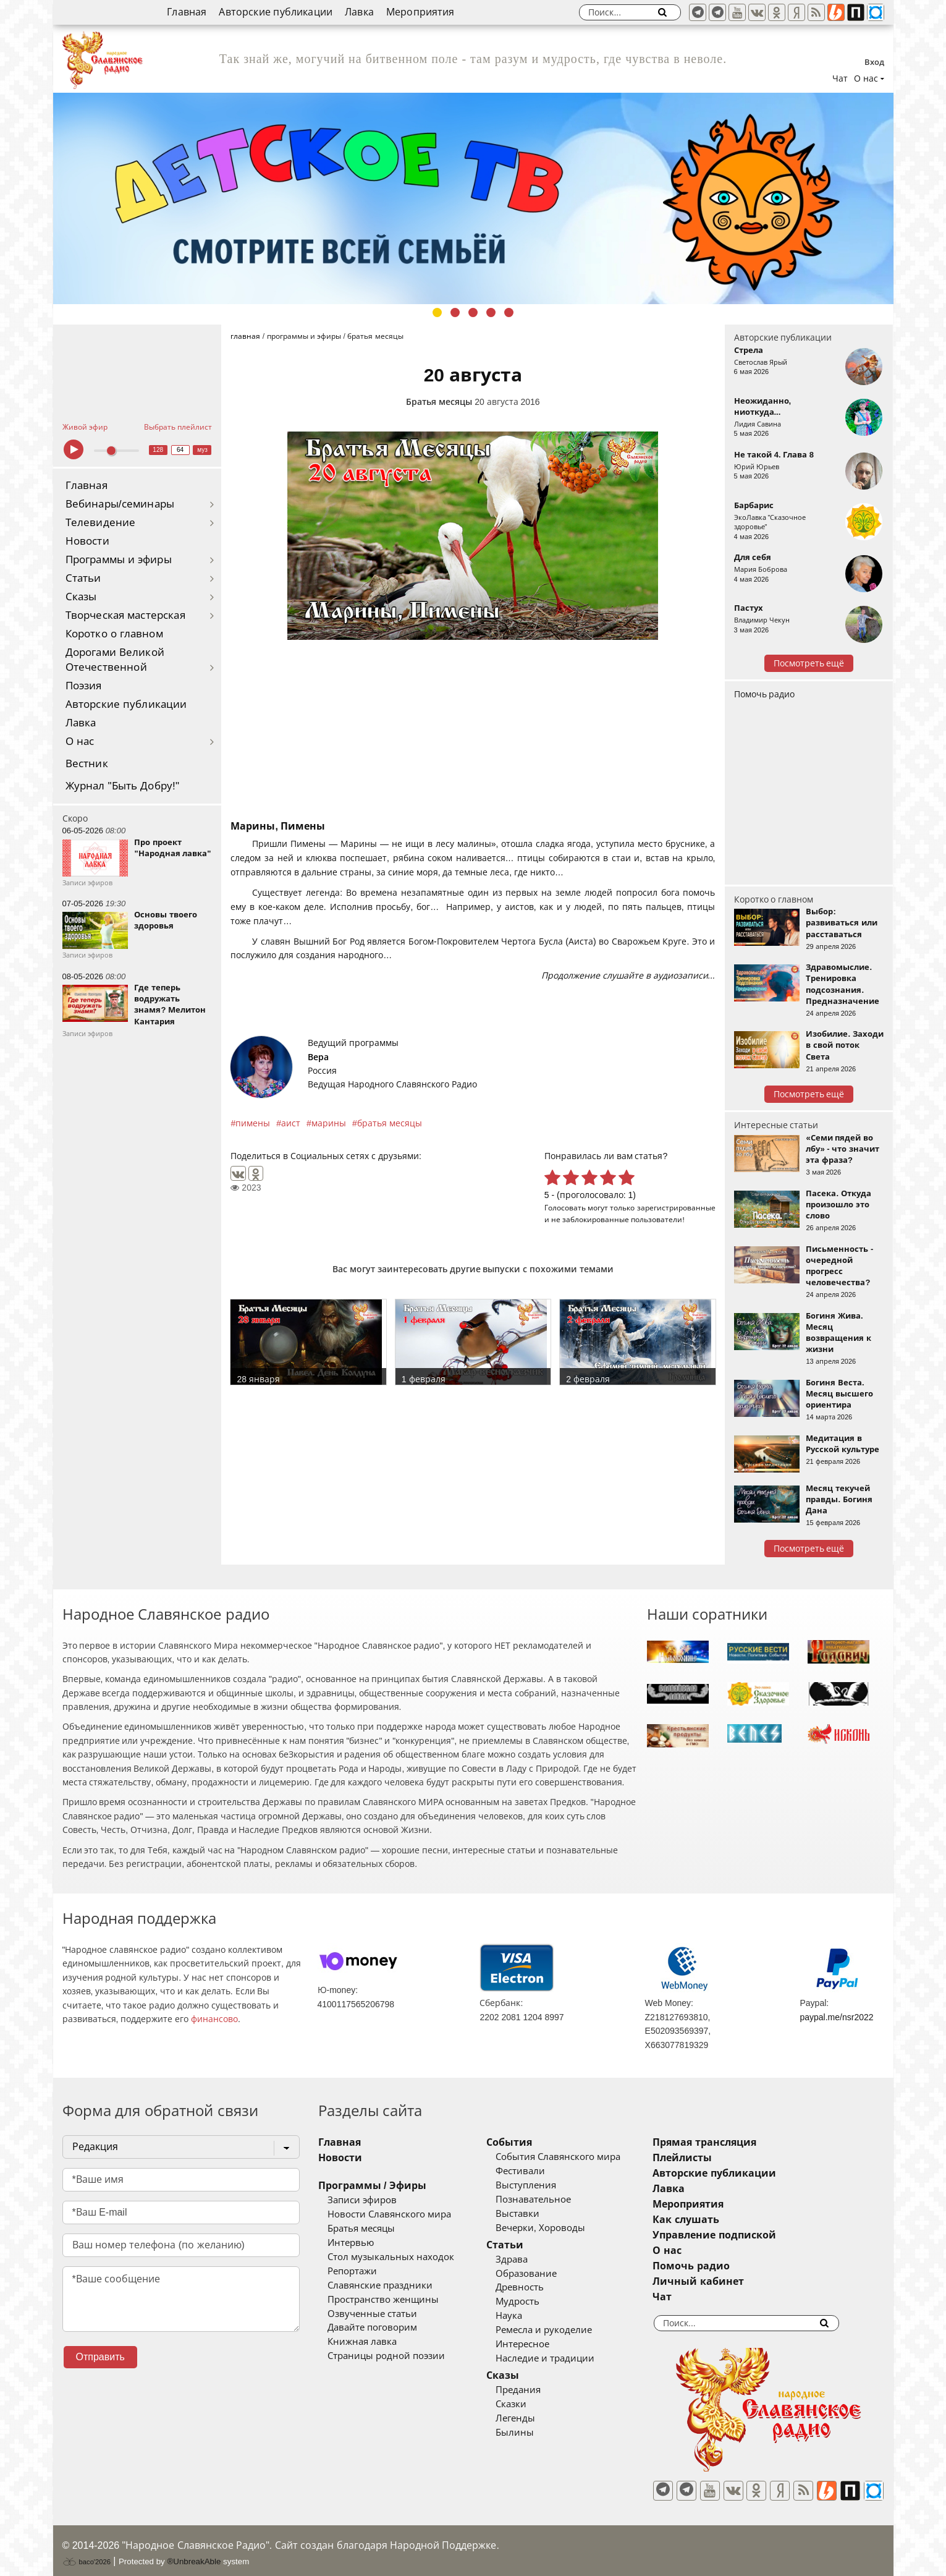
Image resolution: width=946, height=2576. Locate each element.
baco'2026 (86, 2553)
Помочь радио (764, 694)
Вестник (86, 764)
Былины (532, 2433)
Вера (318, 1057)
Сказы (81, 597)
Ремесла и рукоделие (561, 2330)
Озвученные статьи (372, 2314)
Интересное (540, 2344)
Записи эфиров (362, 2200)
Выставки (535, 2214)
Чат (840, 78)
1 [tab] (437, 312)
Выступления (543, 2185)
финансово (214, 2019)
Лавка (359, 12)
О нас (80, 741)
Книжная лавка (362, 2342)
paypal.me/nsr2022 (836, 2017)
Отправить (100, 2357)
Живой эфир (85, 427)
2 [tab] (455, 312)
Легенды (533, 2418)
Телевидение (100, 523)
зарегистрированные (676, 1208)
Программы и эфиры (118, 560)
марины (328, 1123)
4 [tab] (491, 312)
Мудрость (535, 2301)
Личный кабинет (734, 2281)
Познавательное (551, 2199)
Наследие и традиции (562, 2358)
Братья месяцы (439, 402)
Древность (537, 2287)
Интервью (350, 2243)
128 (158, 449)
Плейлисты (718, 2158)
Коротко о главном (114, 634)
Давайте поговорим (372, 2327)
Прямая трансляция (740, 2142)
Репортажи (352, 2271)
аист (290, 1123)
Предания (536, 2390)
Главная (186, 12)
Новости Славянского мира (389, 2214)
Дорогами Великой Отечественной (114, 660)
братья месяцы (389, 1123)
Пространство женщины (383, 2300)
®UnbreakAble (194, 2552)
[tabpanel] (473, 198)
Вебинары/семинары (120, 504)
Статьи (83, 578)
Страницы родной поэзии (386, 2356)
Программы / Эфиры (372, 2185)
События (527, 2142)
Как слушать (722, 2219)
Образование (544, 2274)
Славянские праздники (380, 2285)
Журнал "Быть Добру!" (122, 786)
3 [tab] (473, 312)
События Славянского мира (575, 2157)
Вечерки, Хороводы (558, 2228)
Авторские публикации (275, 12)
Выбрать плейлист (178, 427)
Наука (526, 2316)
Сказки (528, 2404)
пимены (252, 1123)
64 (180, 449)
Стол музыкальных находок (390, 2257)
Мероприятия (420, 12)
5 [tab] (508, 312)
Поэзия (83, 686)
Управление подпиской (750, 2235)
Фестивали (538, 2171)
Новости (87, 541)
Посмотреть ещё (809, 663)
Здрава (529, 2259)
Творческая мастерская (125, 615)
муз (202, 449)
